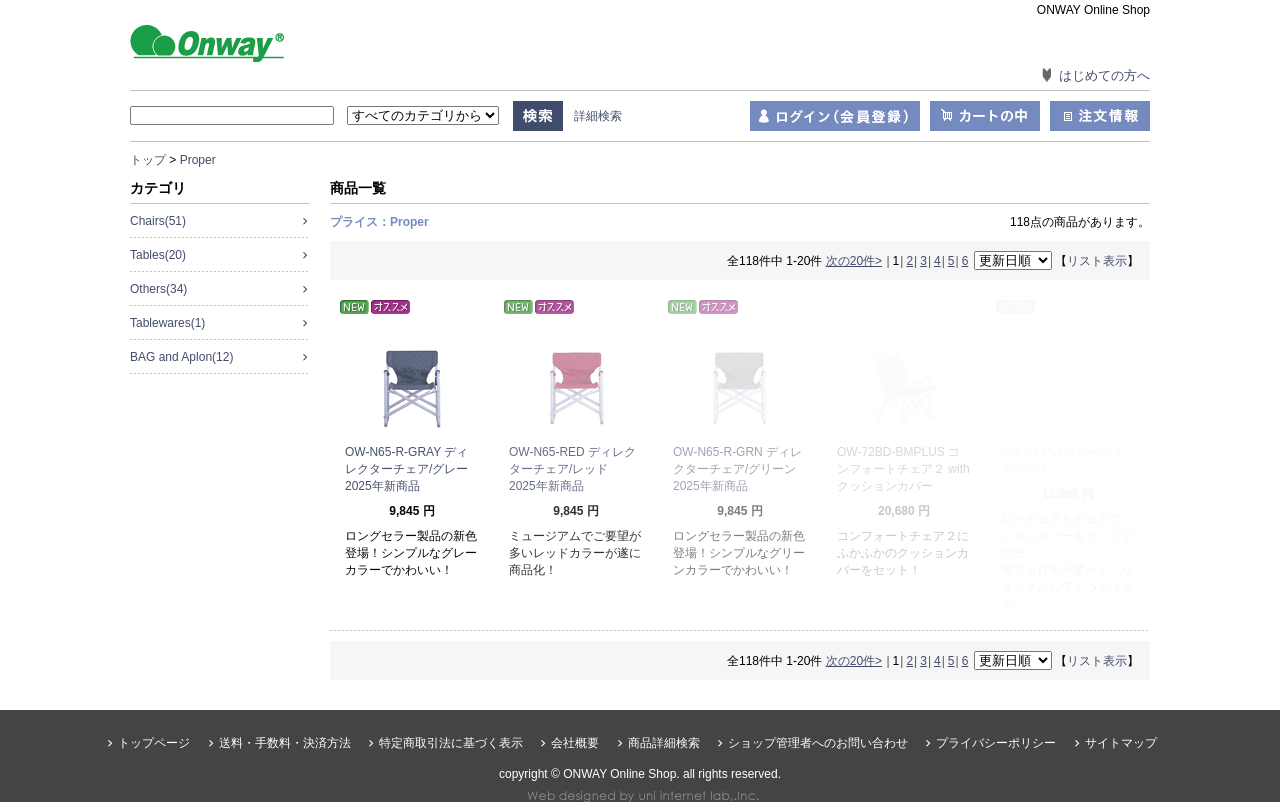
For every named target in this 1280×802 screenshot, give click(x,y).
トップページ (154, 709)
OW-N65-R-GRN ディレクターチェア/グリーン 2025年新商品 (740, 469)
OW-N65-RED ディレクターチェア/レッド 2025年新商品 (572, 469)
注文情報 (1100, 116)
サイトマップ (1121, 709)
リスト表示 (1097, 261)
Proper (198, 160)
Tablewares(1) (167, 323)
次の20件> (854, 261)
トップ (148, 160)
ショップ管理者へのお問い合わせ (818, 709)
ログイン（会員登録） (835, 116)
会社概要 (575, 709)
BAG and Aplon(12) (181, 357)
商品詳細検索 (664, 709)
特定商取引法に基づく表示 (451, 709)
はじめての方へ (1104, 75)
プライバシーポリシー (996, 709)
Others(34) (158, 289)
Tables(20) (158, 255)
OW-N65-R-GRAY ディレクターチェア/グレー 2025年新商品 (412, 469)
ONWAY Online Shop (230, 42)
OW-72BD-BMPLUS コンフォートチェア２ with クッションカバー (903, 469)
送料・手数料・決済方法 (285, 709)
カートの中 (985, 116)
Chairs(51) (158, 221)
